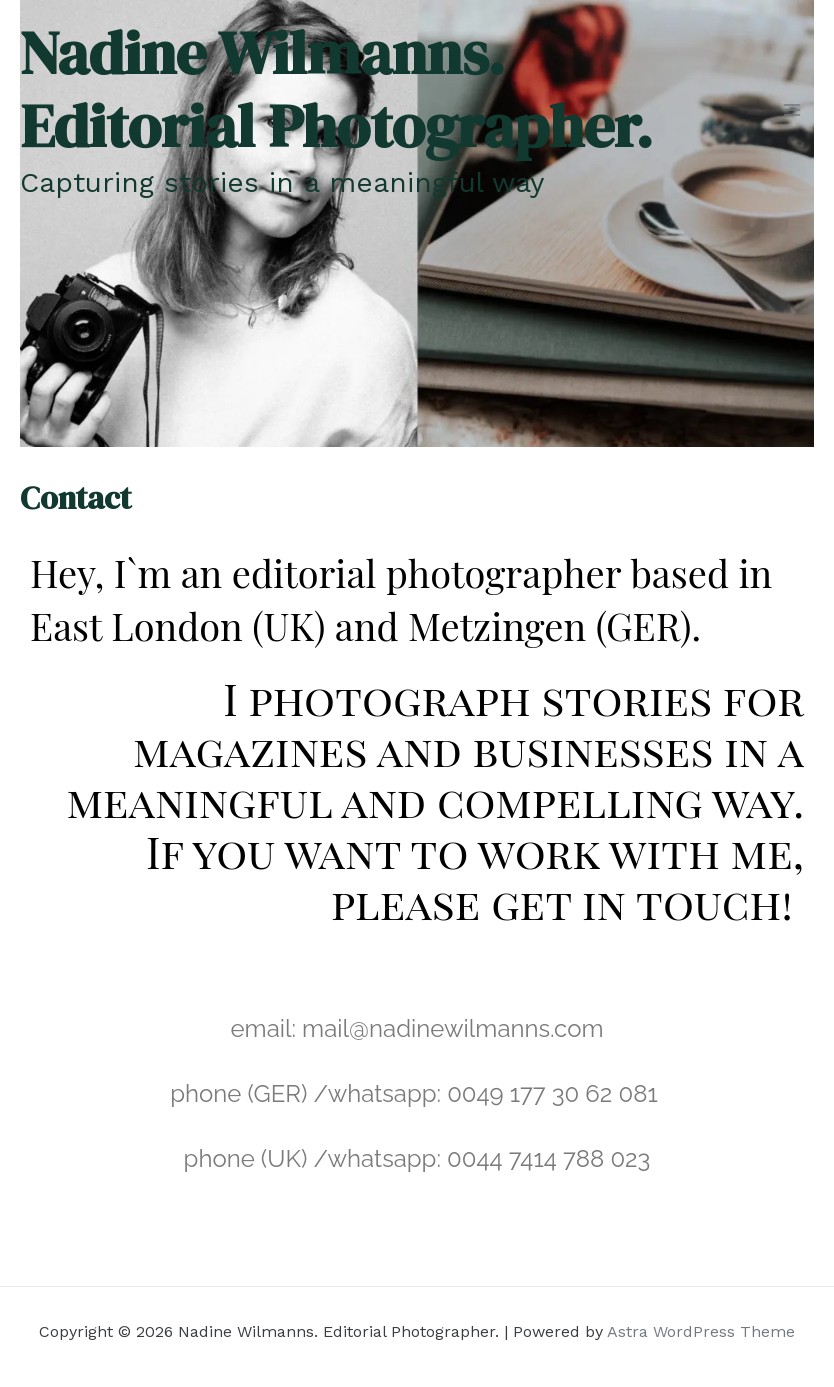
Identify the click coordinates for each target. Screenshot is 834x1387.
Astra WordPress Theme (701, 1331)
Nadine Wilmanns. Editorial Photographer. (336, 89)
